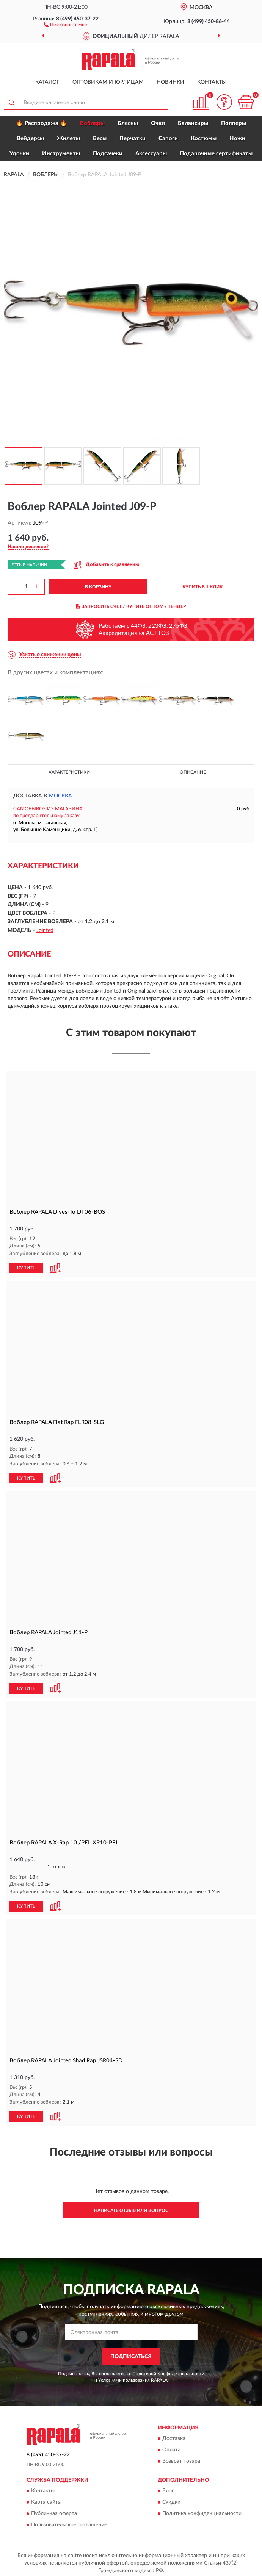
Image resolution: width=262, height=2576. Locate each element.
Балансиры (193, 123)
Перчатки (132, 138)
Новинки (170, 82)
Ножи (237, 138)
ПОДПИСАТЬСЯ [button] (131, 2354)
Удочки (19, 153)
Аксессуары (151, 153)
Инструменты (61, 153)
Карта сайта (46, 2500)
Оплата (171, 2447)
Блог (168, 2488)
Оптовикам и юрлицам (108, 82)
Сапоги (168, 138)
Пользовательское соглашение (69, 2522)
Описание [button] (193, 772)
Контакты (212, 82)
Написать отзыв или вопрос (131, 2208)
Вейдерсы (30, 138)
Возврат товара (181, 2459)
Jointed (44, 930)
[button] (65, 24)
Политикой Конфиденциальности (168, 2371)
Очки (158, 123)
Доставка (173, 2436)
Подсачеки (107, 153)
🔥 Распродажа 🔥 (41, 123)
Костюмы (204, 138)
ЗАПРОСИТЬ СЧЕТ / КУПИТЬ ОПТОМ (131, 606)
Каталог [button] (47, 82)
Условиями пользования (124, 2377)
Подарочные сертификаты (216, 153)
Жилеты (68, 138)
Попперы (233, 123)
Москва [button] (60, 796)
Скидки (171, 2500)
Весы (100, 138)
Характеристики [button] (69, 772)
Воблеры (92, 123)
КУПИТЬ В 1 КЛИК (202, 587)
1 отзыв (56, 1865)
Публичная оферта (54, 2511)
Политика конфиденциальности (202, 2511)
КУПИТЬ (26, 1267)
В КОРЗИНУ (98, 587)
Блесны (128, 123)
